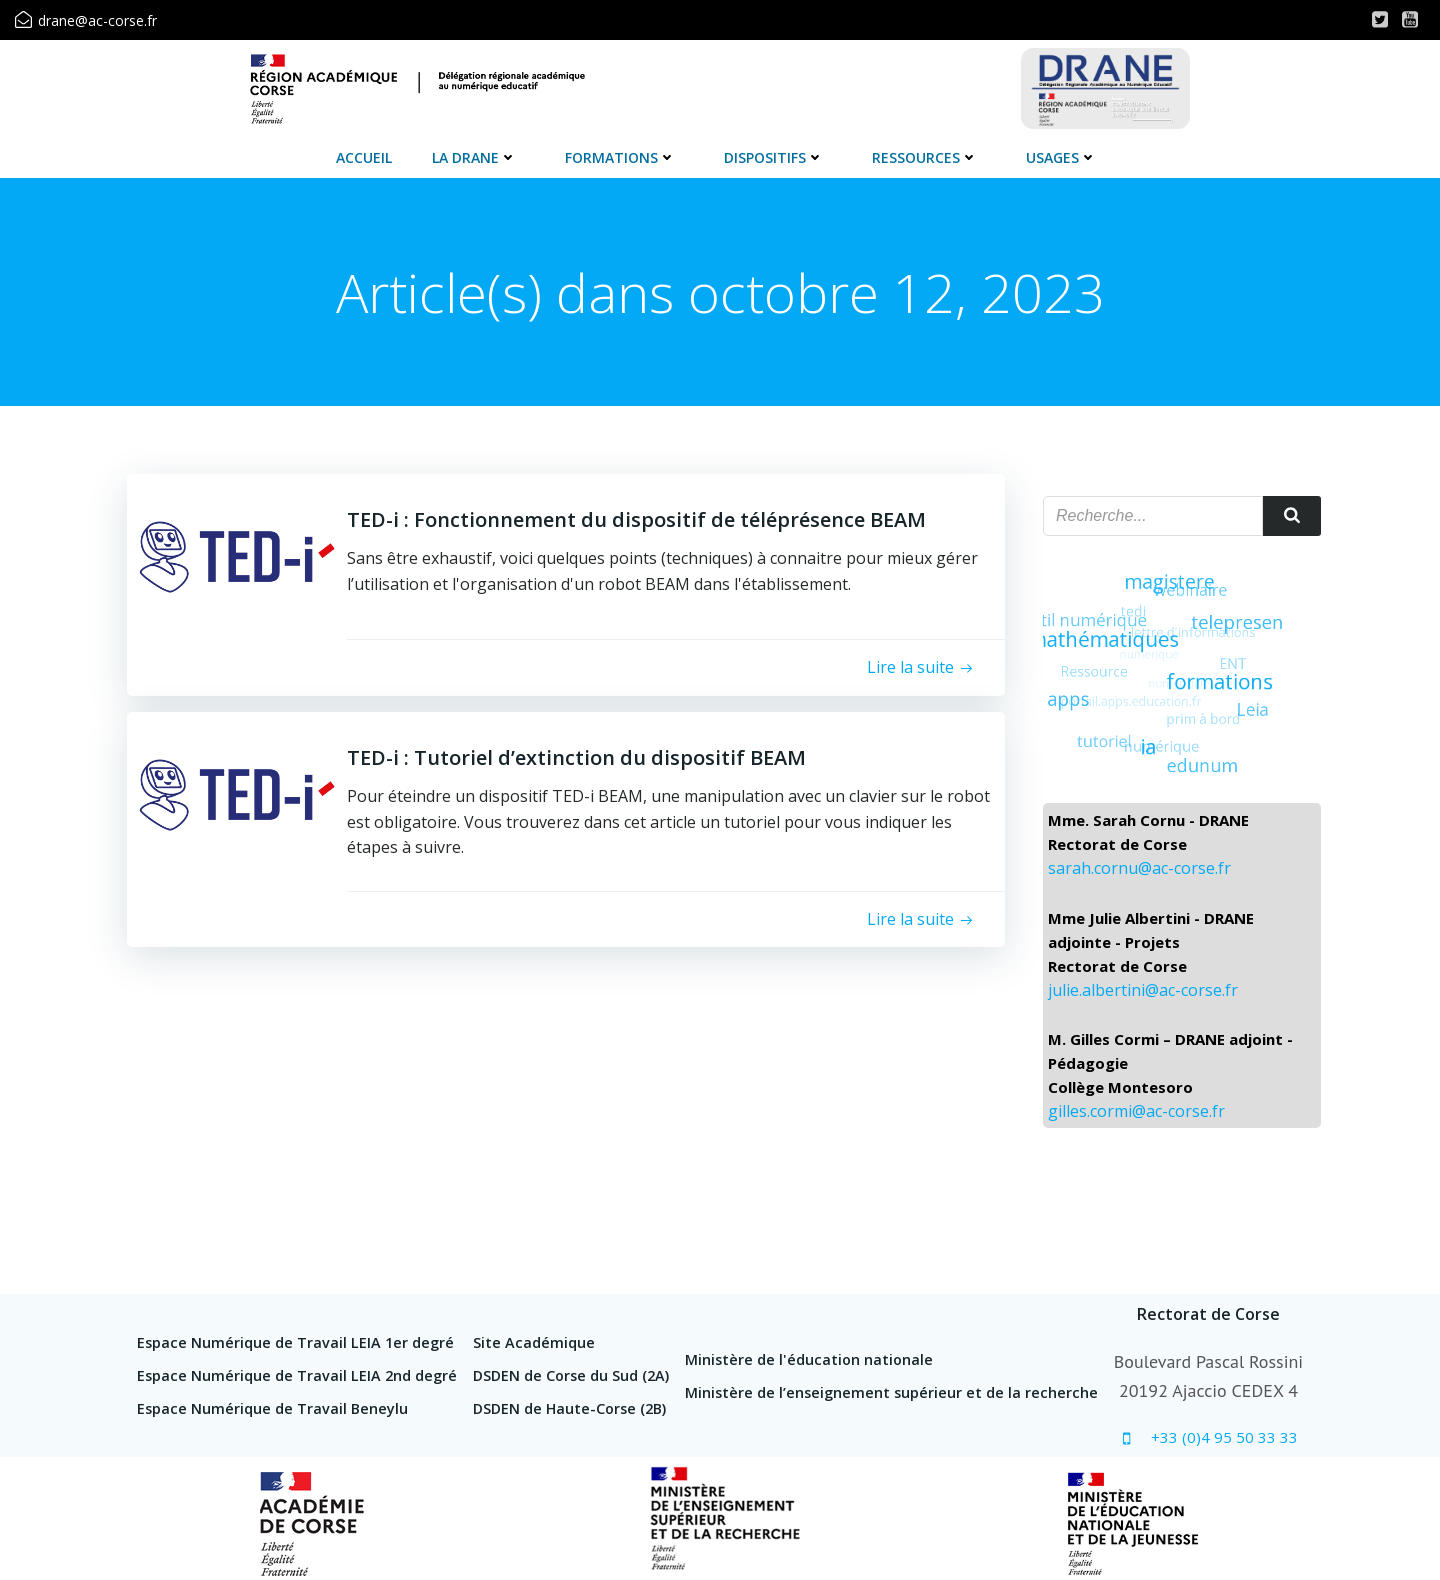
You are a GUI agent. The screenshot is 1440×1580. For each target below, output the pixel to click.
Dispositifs (774, 157)
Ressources (925, 157)
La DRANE (474, 157)
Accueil (364, 157)
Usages (1061, 157)
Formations (620, 157)
